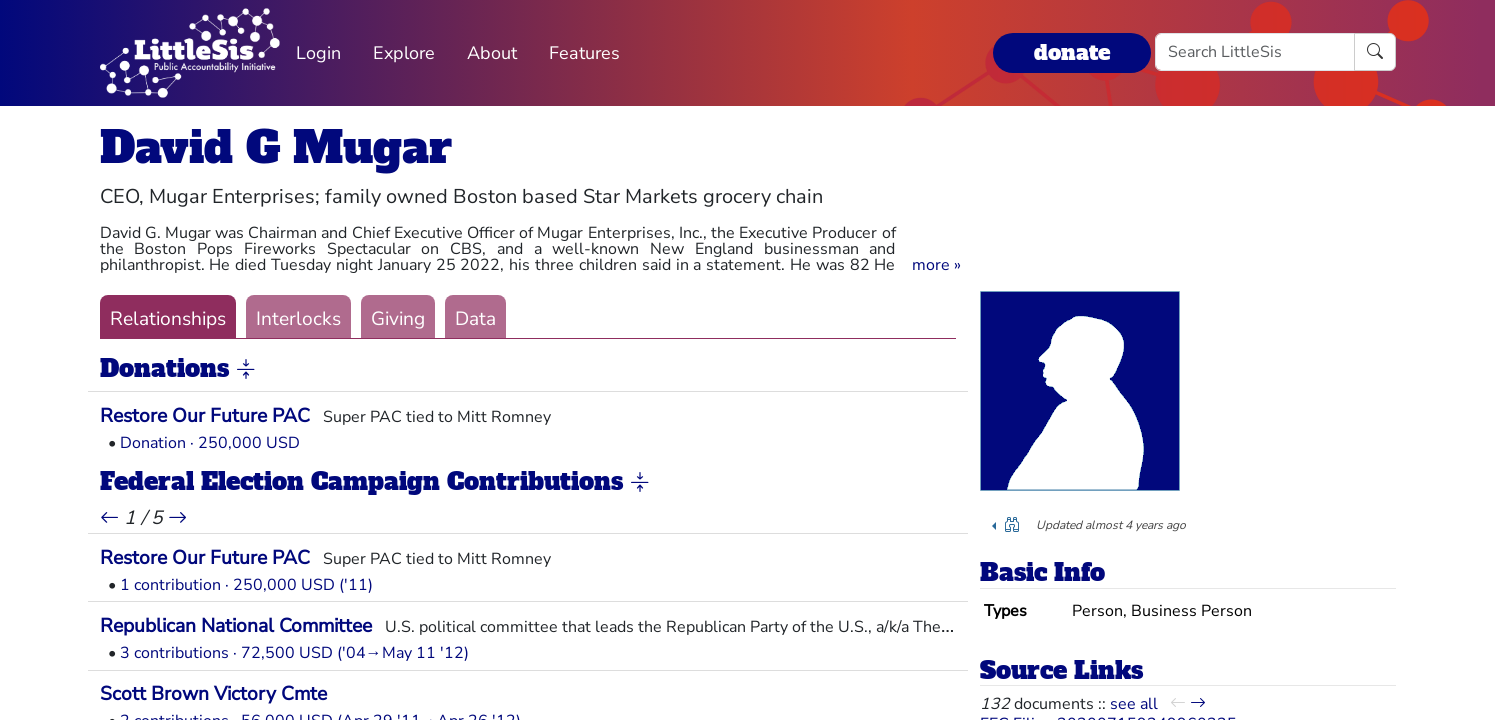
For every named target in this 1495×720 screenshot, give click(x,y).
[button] (936, 265)
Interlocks (298, 319)
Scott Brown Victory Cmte (213, 694)
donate (1072, 52)
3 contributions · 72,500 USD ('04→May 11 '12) (294, 653)
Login (318, 53)
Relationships (168, 319)
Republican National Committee (236, 626)
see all (1134, 704)
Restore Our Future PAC (205, 416)
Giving (398, 319)
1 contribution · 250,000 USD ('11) (246, 585)
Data (475, 319)
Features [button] (584, 53)
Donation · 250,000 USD (210, 443)
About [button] (492, 53)
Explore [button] (404, 53)
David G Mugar (276, 147)
